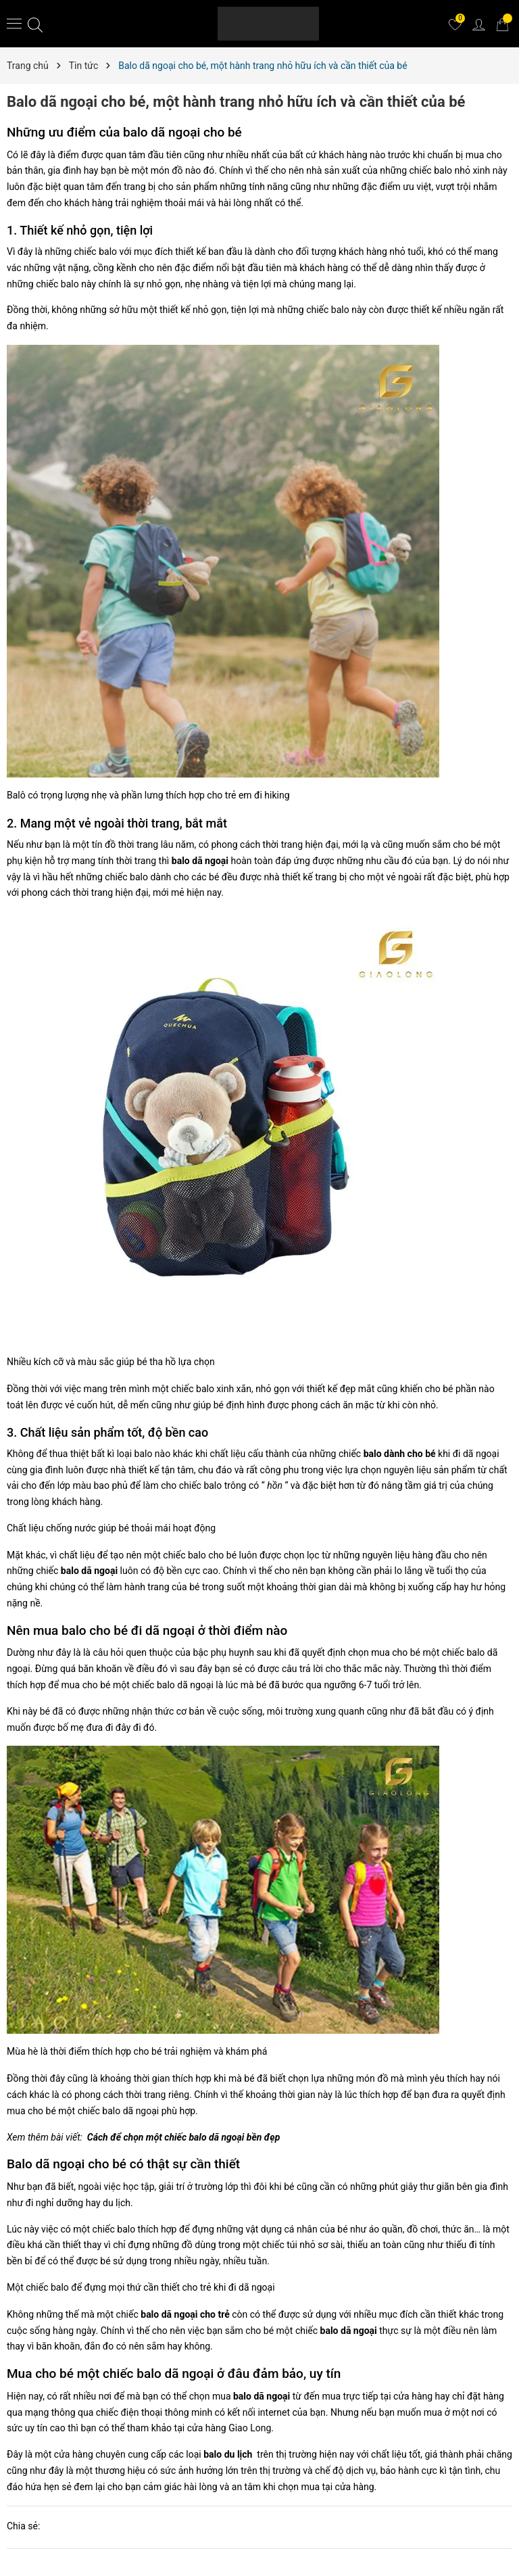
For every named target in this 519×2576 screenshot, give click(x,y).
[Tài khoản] (478, 24)
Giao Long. (251, 2428)
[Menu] (14, 23)
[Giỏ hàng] (502, 24)
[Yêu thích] (455, 24)
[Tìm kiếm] (35, 24)
